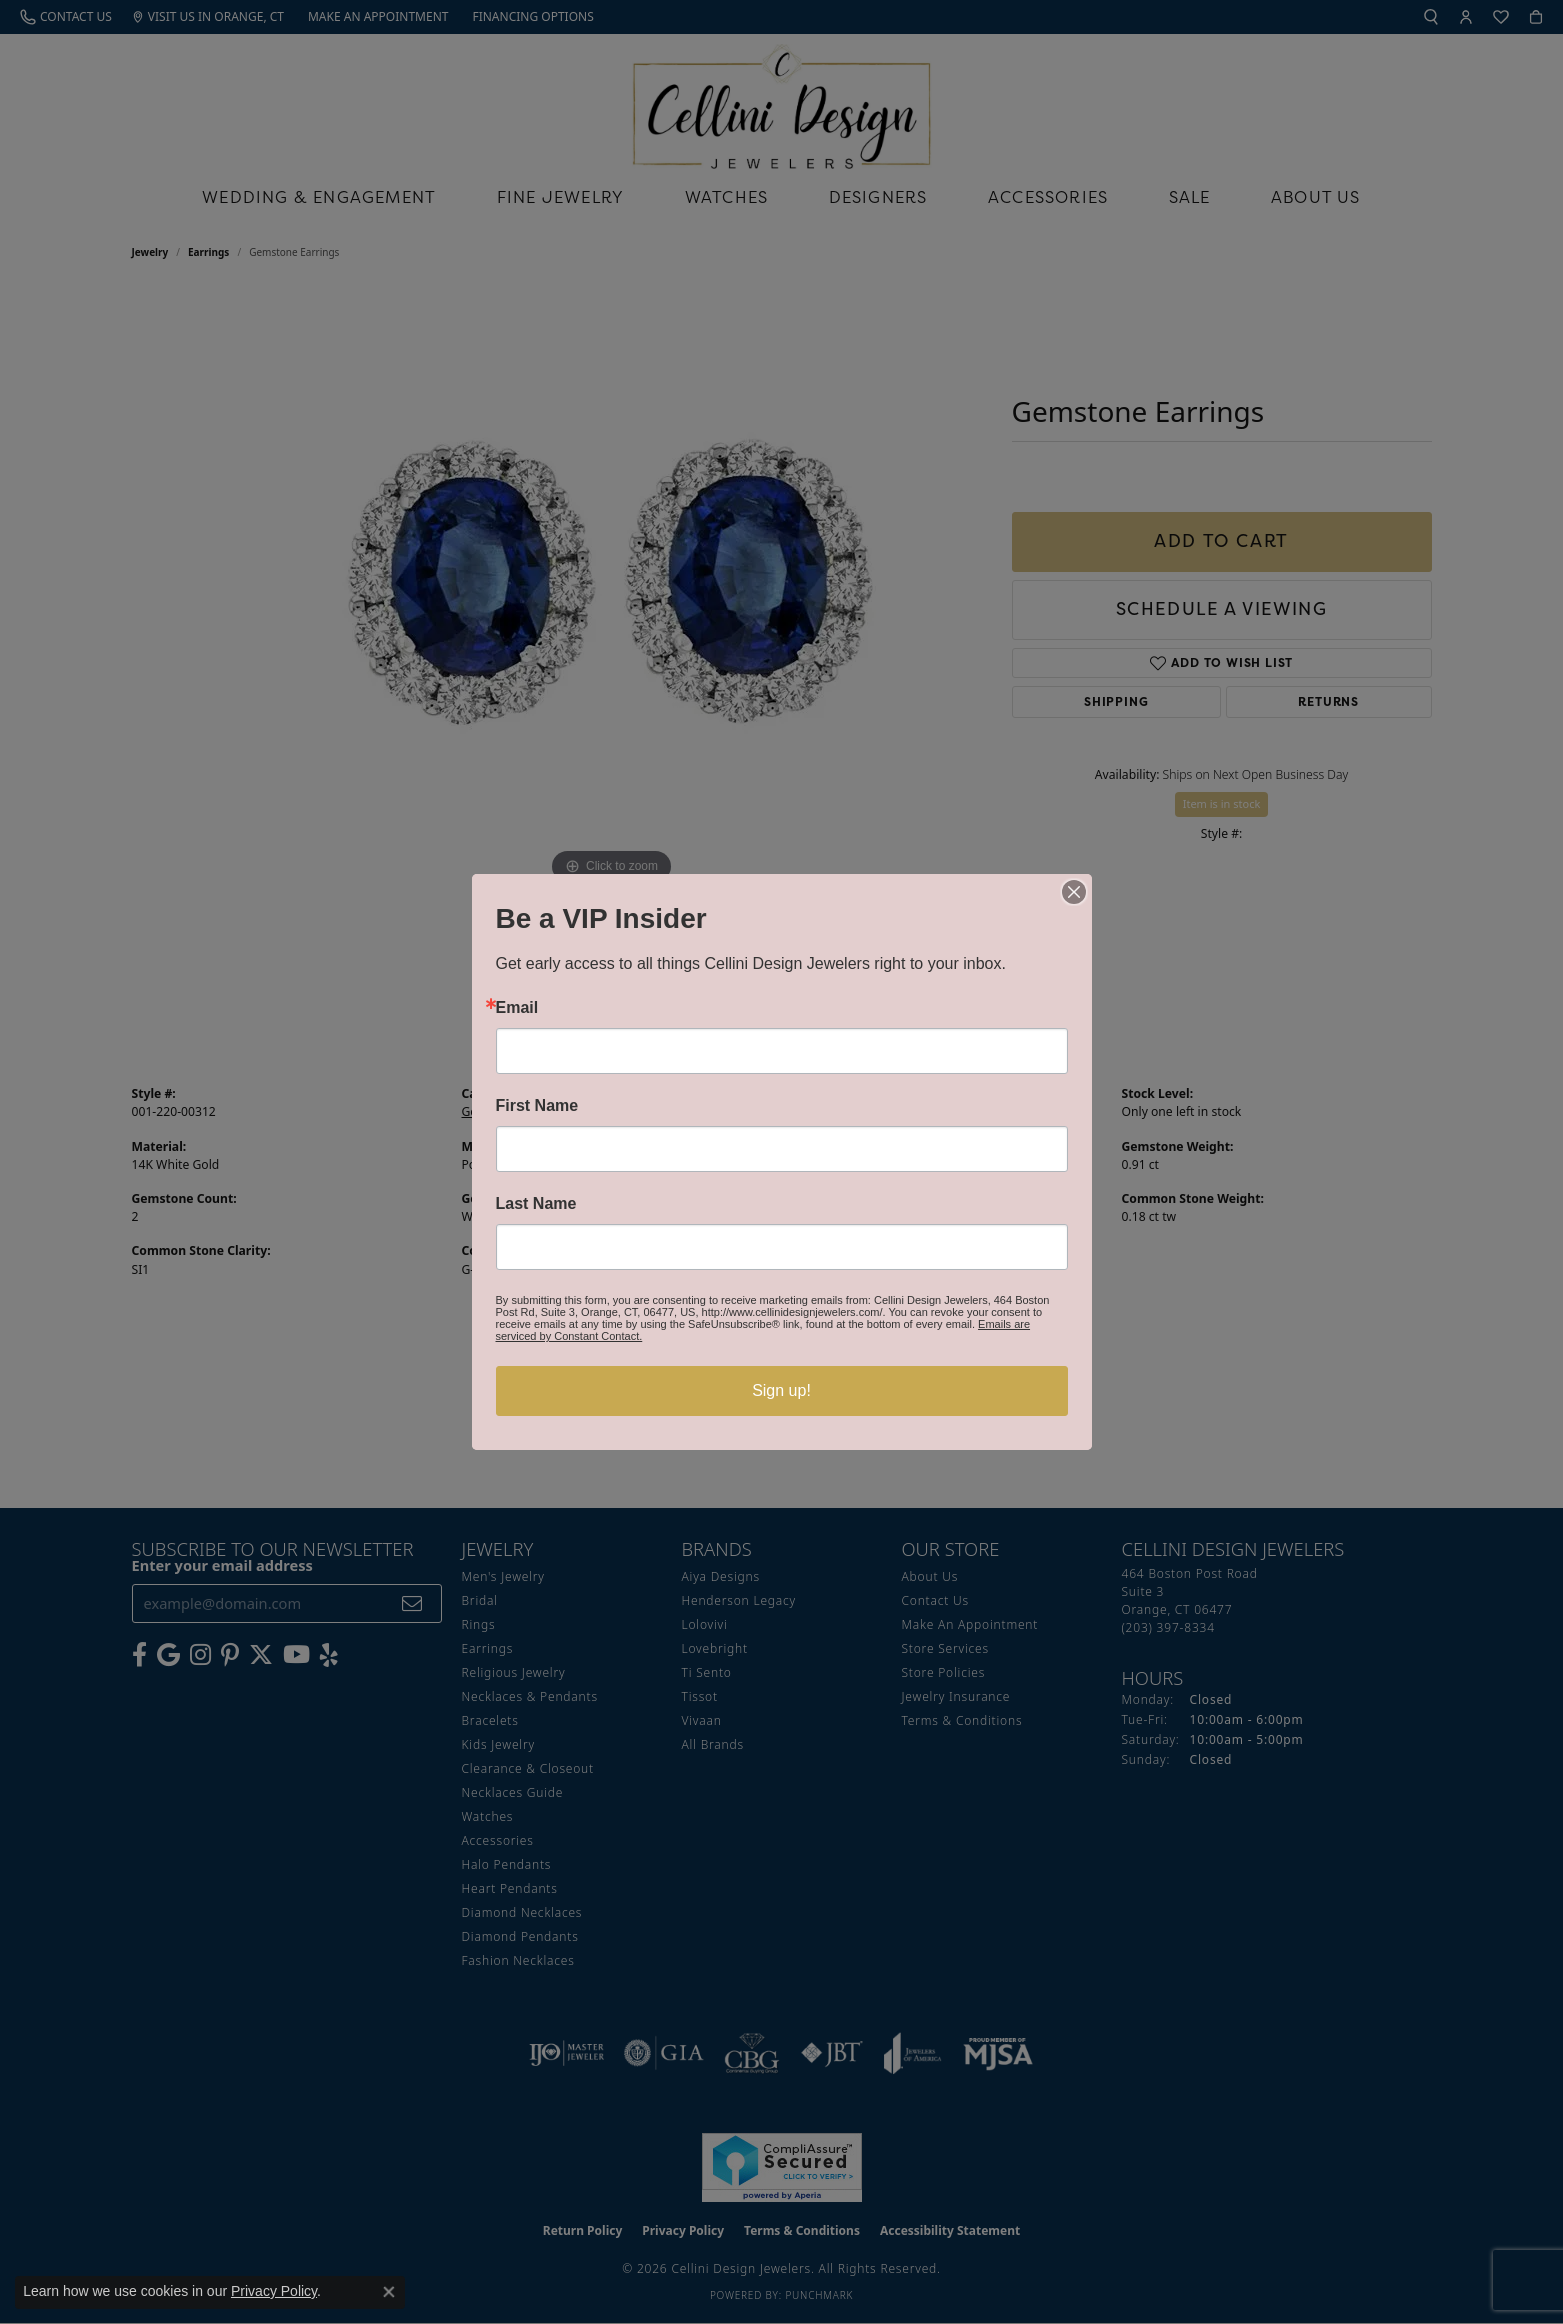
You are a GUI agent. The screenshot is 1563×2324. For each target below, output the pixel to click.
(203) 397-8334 (606, 936)
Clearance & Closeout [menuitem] (528, 1768)
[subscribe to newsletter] (412, 1603)
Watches (726, 197)
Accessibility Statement (950, 2230)
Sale (1190, 197)
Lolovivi (705, 1624)
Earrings (208, 252)
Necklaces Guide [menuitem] (513, 1792)
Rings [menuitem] (479, 1624)
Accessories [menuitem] (498, 1840)
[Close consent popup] (389, 2292)
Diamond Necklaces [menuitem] (522, 1912)
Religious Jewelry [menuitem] (514, 1672)
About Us (1316, 197)
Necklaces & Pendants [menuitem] (530, 1696)
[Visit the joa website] (913, 2053)
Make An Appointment (970, 1624)
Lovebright (715, 1648)
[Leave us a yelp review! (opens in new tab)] (329, 1655)
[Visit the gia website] (664, 2053)
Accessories (1048, 197)
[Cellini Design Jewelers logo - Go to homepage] (782, 101)
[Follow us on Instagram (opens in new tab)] (200, 1655)
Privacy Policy (683, 2230)
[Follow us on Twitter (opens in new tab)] (261, 1655)
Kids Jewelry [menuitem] (498, 1744)
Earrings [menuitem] (488, 1648)
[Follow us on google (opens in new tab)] (168, 1655)
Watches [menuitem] (488, 1816)
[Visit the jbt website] (832, 2053)
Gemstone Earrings (517, 1111)
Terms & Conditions (962, 1720)
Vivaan (702, 1720)
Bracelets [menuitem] (490, 1720)
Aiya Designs (721, 1576)
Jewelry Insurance (956, 1696)
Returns (1328, 701)
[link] (66, 17)
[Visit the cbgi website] (752, 2053)
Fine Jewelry (560, 197)
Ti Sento (707, 1672)
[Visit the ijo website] (566, 2053)
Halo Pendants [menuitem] (507, 1864)
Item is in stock (1222, 803)
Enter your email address (222, 1565)
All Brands (713, 1744)
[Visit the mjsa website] (998, 2053)
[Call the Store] (1168, 1627)
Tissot (700, 1696)
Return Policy (583, 2230)
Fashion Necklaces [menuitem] (518, 1960)
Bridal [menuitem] (480, 1600)
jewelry (150, 252)
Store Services (945, 1648)
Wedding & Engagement (319, 197)
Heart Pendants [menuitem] (510, 1888)
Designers (878, 197)
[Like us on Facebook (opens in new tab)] (139, 1655)
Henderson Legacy (739, 1600)
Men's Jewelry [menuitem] (503, 1576)
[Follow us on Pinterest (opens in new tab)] (230, 1655)
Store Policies (944, 1672)
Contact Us (935, 1600)
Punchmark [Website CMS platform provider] (819, 2295)
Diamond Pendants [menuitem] (520, 1936)
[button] (1431, 17)
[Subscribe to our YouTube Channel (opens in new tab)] (296, 1655)
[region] (612, 590)
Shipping (1116, 701)
